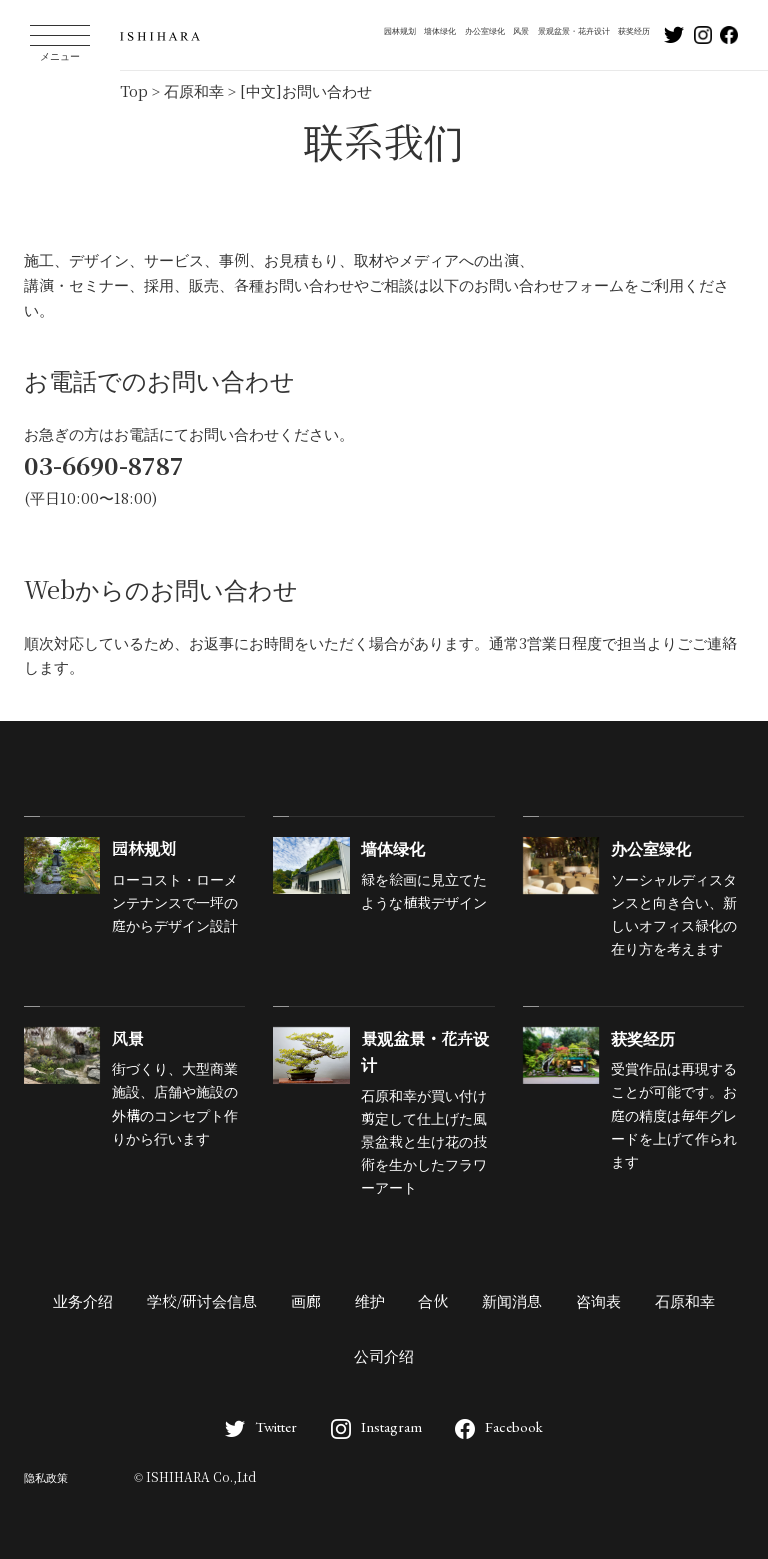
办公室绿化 (485, 31)
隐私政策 (46, 1478)
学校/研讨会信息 (202, 1302)
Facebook (499, 1426)
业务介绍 (83, 1302)
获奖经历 (634, 31)
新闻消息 (512, 1302)
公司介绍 (384, 1357)
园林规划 (400, 31)
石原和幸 (685, 1302)
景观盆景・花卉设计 (574, 31)
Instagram (376, 1426)
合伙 (433, 1302)
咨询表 (598, 1302)
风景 (521, 31)
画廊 (306, 1302)
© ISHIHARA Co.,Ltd (195, 1478)
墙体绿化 (440, 31)
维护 (370, 1302)
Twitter (261, 1426)
